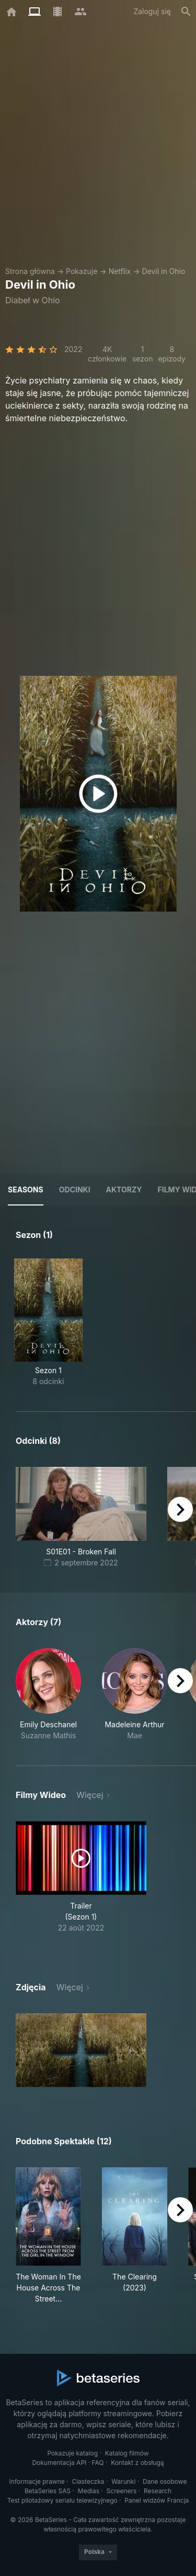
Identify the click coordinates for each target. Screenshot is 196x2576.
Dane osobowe (165, 2481)
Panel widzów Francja (156, 2500)
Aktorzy (124, 1189)
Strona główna (30, 271)
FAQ (98, 2463)
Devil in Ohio (163, 271)
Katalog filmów (127, 2453)
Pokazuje (81, 271)
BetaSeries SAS (48, 2491)
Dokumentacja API (59, 2463)
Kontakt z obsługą (137, 2463)
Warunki (123, 2481)
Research (157, 2491)
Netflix (120, 271)
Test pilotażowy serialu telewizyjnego (62, 2500)
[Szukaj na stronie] (186, 11)
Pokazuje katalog (72, 2453)
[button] (48, 1694)
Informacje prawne (37, 2481)
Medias (88, 2491)
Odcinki (74, 1189)
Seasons (25, 1189)
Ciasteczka (88, 2481)
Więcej (89, 1795)
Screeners (122, 2491)
